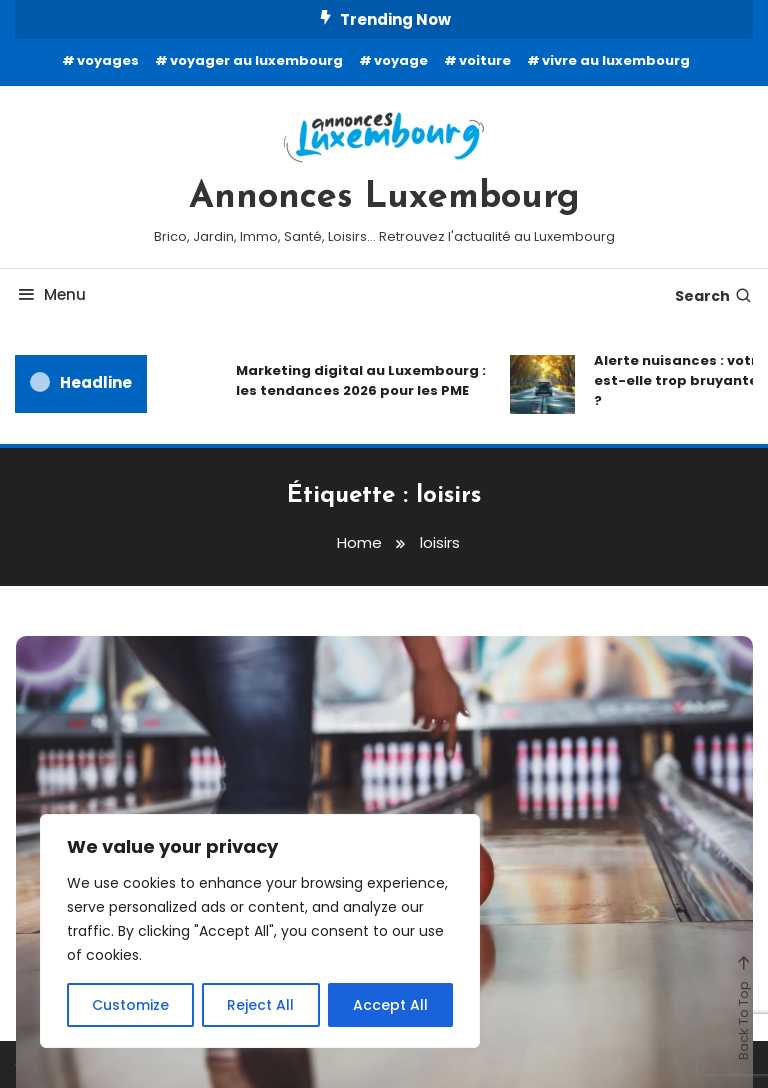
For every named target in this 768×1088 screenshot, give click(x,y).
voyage (401, 60)
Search (714, 296)
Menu (50, 294)
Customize (130, 1005)
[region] (260, 931)
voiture (485, 60)
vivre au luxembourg (616, 60)
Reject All (260, 1005)
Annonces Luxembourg (384, 198)
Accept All (390, 1005)
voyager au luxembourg (256, 60)
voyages (108, 60)
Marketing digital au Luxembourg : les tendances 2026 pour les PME (361, 380)
